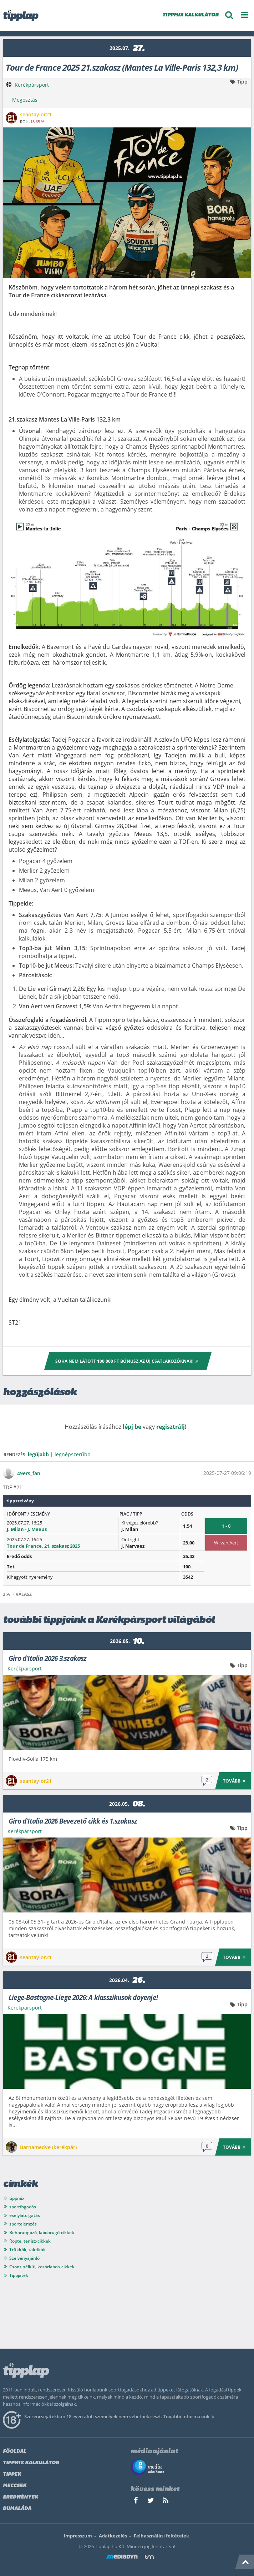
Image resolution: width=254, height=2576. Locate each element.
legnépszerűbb (73, 1454)
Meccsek (14, 2486)
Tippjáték (18, 2275)
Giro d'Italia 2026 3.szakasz (48, 1658)
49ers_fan (28, 1473)
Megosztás (24, 99)
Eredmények (20, 2497)
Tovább (235, 1780)
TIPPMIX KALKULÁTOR (190, 15)
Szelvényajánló (24, 2258)
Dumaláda (17, 2508)
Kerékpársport (32, 84)
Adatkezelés (113, 2535)
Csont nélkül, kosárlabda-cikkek (42, 2267)
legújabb (38, 1454)
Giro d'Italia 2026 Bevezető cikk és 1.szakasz (73, 1820)
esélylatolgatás (24, 2215)
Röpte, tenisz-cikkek (30, 2241)
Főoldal (14, 2451)
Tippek (12, 2474)
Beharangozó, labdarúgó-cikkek (41, 2232)
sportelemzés (23, 2224)
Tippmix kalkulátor (31, 2463)
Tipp (242, 81)
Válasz (24, 1594)
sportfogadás (22, 2207)
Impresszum (78, 2535)
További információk (190, 2416)
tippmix (17, 2198)
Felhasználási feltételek (161, 2535)
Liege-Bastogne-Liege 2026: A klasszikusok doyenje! (83, 1997)
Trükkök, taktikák (27, 2250)
